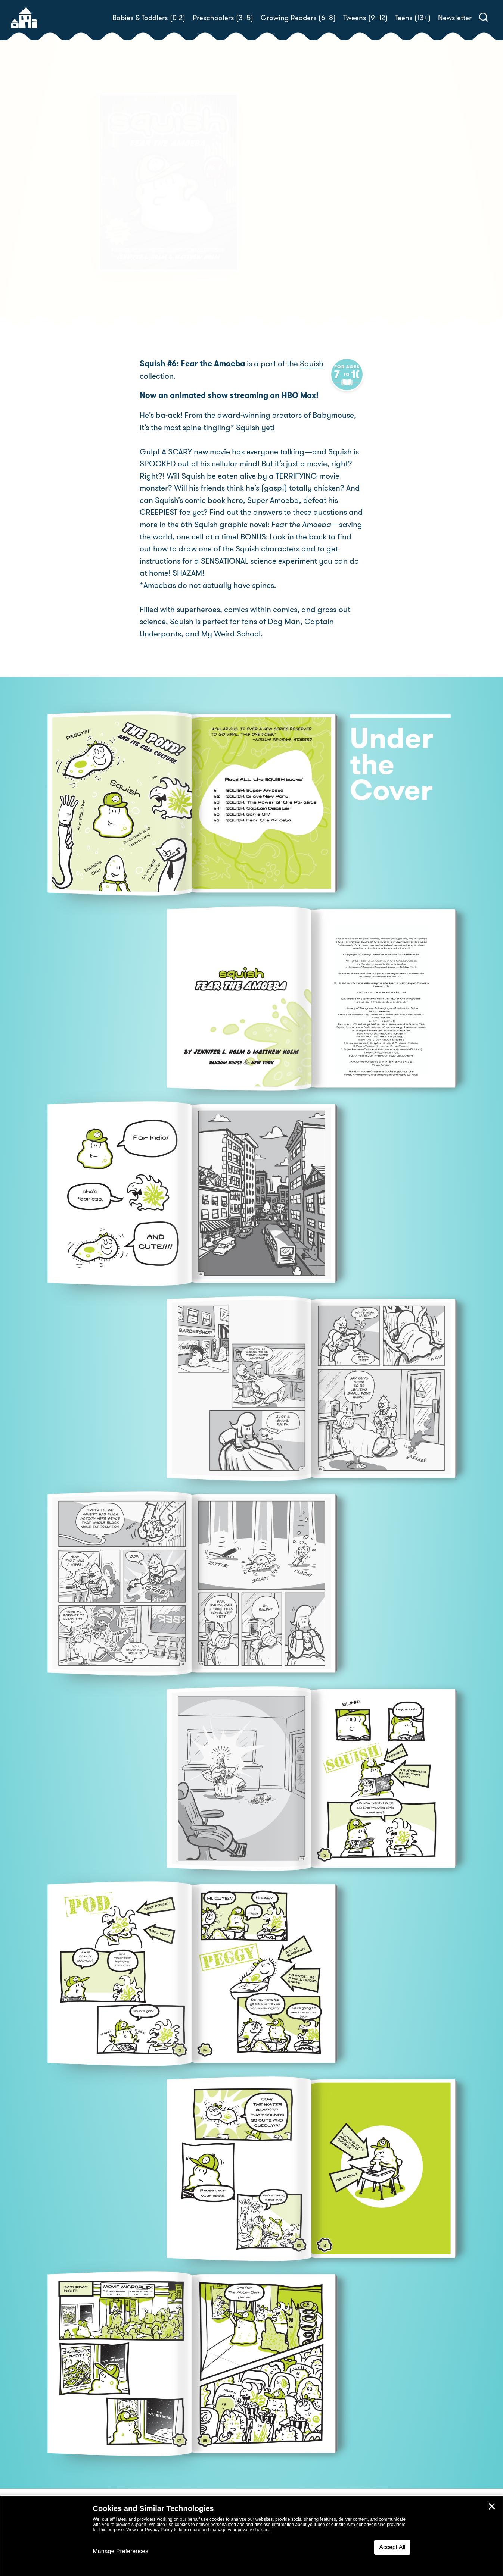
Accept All (392, 2547)
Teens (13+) (413, 18)
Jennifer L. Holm (310, 195)
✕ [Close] (491, 2506)
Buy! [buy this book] (275, 238)
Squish (311, 364)
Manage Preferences (121, 2551)
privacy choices (252, 2529)
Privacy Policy (159, 2529)
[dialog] (251, 2536)
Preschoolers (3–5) (223, 18)
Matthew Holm (380, 195)
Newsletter (455, 18)
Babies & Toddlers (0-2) (148, 18)
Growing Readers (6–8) (298, 18)
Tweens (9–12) (365, 18)
